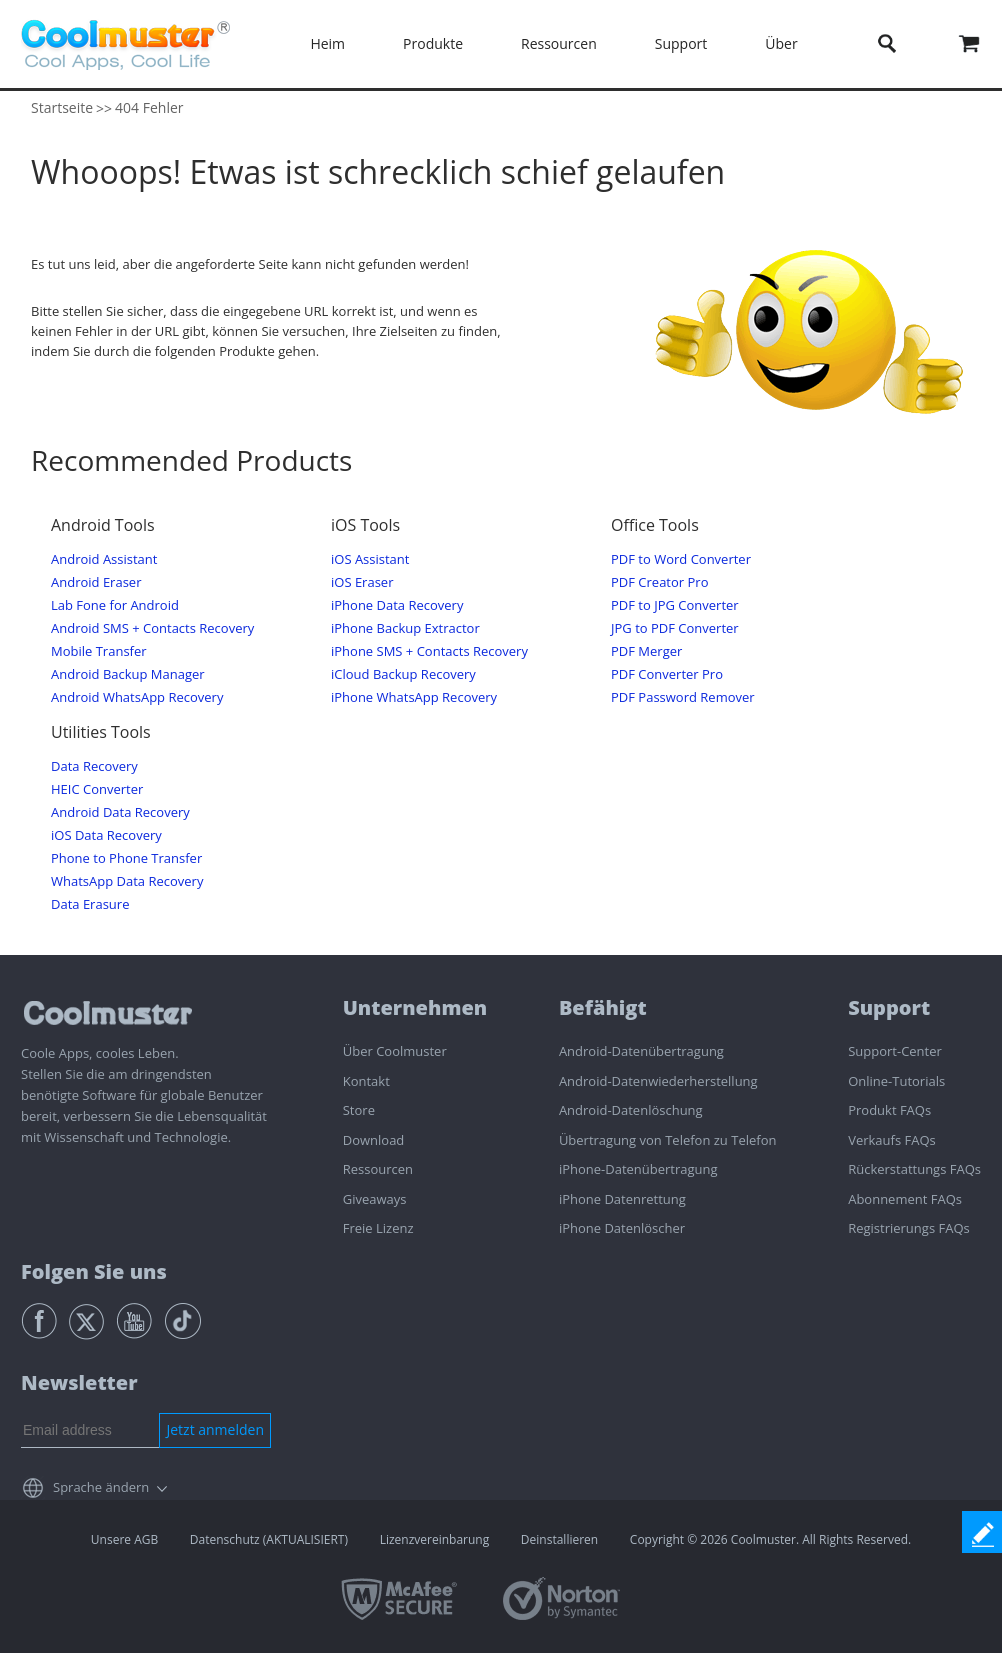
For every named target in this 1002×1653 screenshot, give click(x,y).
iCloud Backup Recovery (403, 674)
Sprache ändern (101, 1487)
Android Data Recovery (120, 812)
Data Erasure (90, 904)
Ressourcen (559, 43)
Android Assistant (104, 559)
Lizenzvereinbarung (435, 1539)
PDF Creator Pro (659, 582)
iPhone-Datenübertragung (638, 1169)
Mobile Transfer (99, 651)
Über (781, 43)
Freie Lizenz (378, 1228)
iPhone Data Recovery (397, 605)
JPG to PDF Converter (675, 628)
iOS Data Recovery (106, 835)
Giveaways (375, 1199)
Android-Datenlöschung (631, 1110)
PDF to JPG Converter (675, 605)
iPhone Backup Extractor (405, 628)
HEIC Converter (97, 789)
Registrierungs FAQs (909, 1228)
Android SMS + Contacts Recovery (152, 628)
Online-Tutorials (896, 1081)
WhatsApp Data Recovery (127, 881)
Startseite (62, 107)
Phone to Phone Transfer (126, 858)
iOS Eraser (362, 582)
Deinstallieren (559, 1539)
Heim (327, 43)
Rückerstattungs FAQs (914, 1169)
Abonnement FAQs (905, 1199)
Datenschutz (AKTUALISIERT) (269, 1539)
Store (359, 1110)
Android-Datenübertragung (641, 1051)
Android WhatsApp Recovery (137, 697)
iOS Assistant (370, 559)
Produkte (433, 43)
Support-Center (895, 1051)
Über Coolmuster (395, 1051)
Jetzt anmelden (215, 1429)
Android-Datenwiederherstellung (658, 1081)
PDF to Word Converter (681, 559)
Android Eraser (96, 582)
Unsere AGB (124, 1539)
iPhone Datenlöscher (622, 1228)
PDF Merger (646, 651)
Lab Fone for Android (115, 605)
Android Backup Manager (128, 674)
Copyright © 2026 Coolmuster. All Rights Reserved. (770, 1539)
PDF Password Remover (683, 697)
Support (681, 43)
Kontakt (366, 1081)
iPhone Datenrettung (622, 1199)
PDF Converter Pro (667, 674)
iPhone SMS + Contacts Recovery (429, 651)
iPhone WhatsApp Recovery (414, 697)
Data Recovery (94, 766)
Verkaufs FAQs (892, 1140)
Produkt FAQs (889, 1110)
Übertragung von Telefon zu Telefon (668, 1140)
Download (374, 1140)
